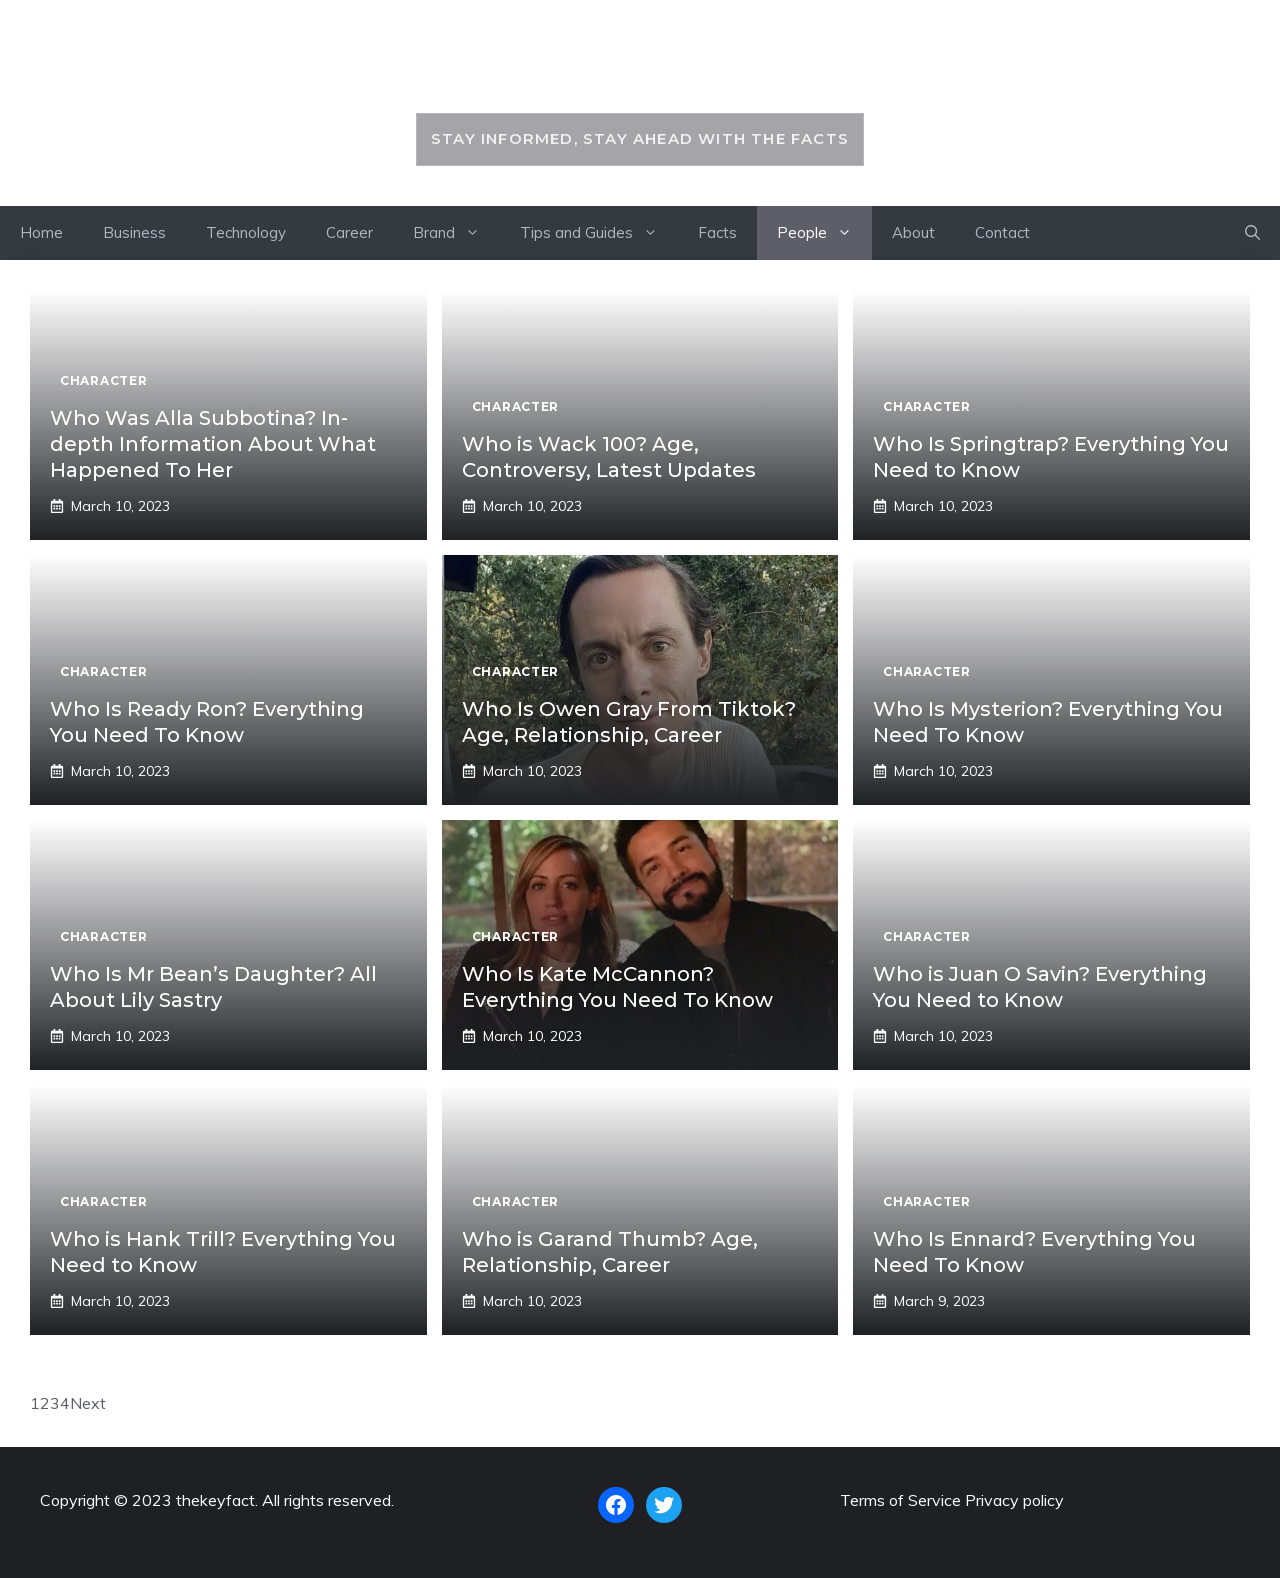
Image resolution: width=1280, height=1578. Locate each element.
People (824, 233)
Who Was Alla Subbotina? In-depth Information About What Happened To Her (213, 444)
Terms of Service (900, 1500)
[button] (1252, 233)
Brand (456, 233)
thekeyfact (639, 67)
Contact (1002, 232)
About (913, 232)
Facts (717, 232)
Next (88, 1403)
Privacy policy (1014, 1500)
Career (349, 232)
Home (41, 232)
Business (134, 232)
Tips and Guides (599, 233)
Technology (246, 232)
